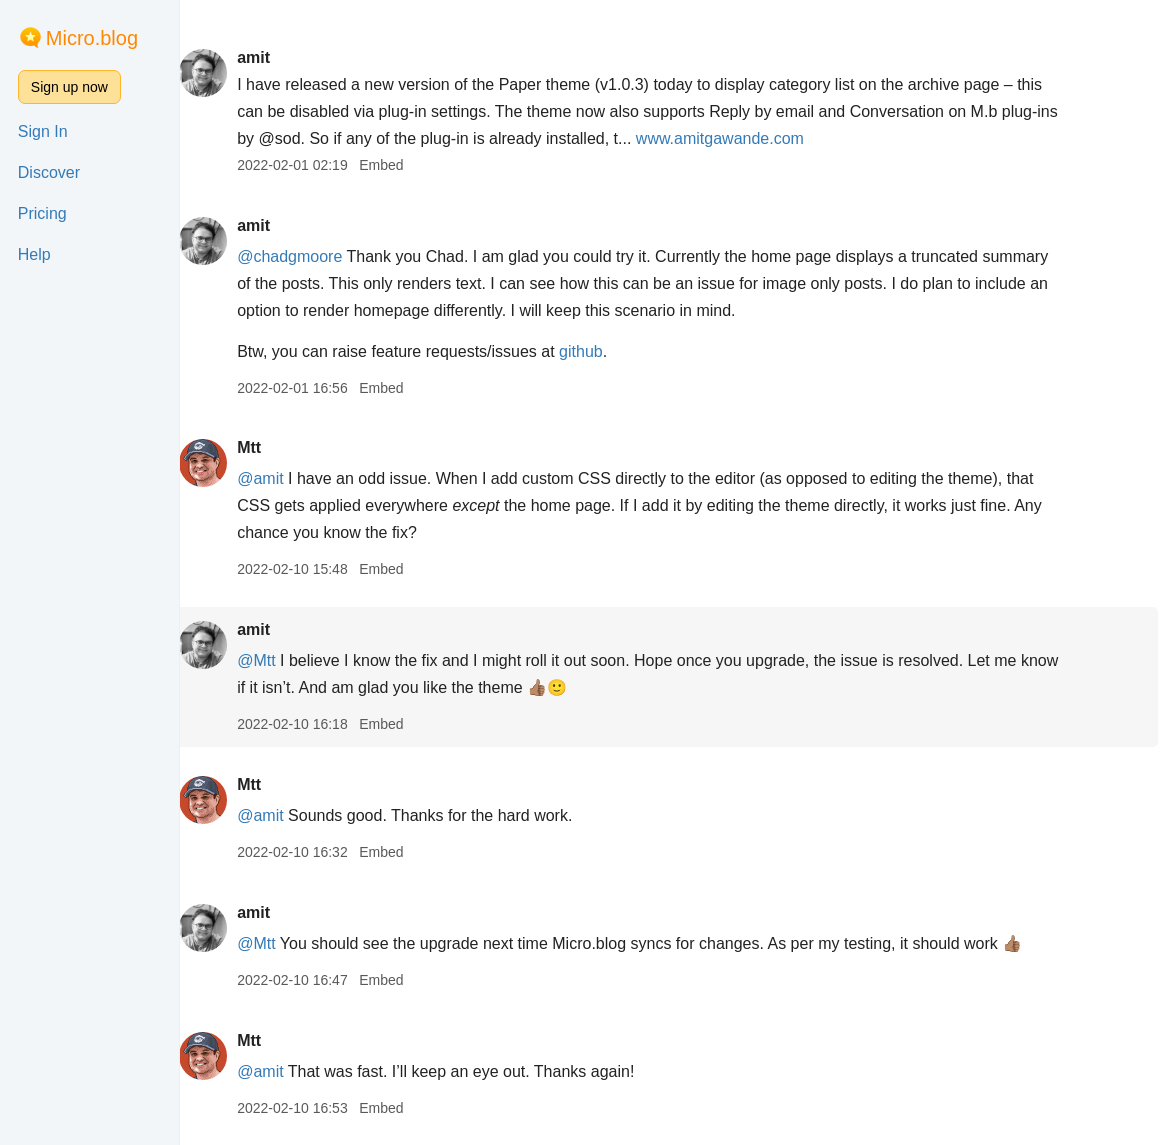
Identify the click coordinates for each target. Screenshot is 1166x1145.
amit (269, 57)
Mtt (265, 447)
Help (34, 254)
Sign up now (69, 87)
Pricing (42, 213)
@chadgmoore (305, 256)
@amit (276, 478)
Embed (397, 165)
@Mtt (272, 660)
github (597, 351)
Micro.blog (92, 38)
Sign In (43, 131)
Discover (49, 172)
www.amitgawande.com (761, 138)
